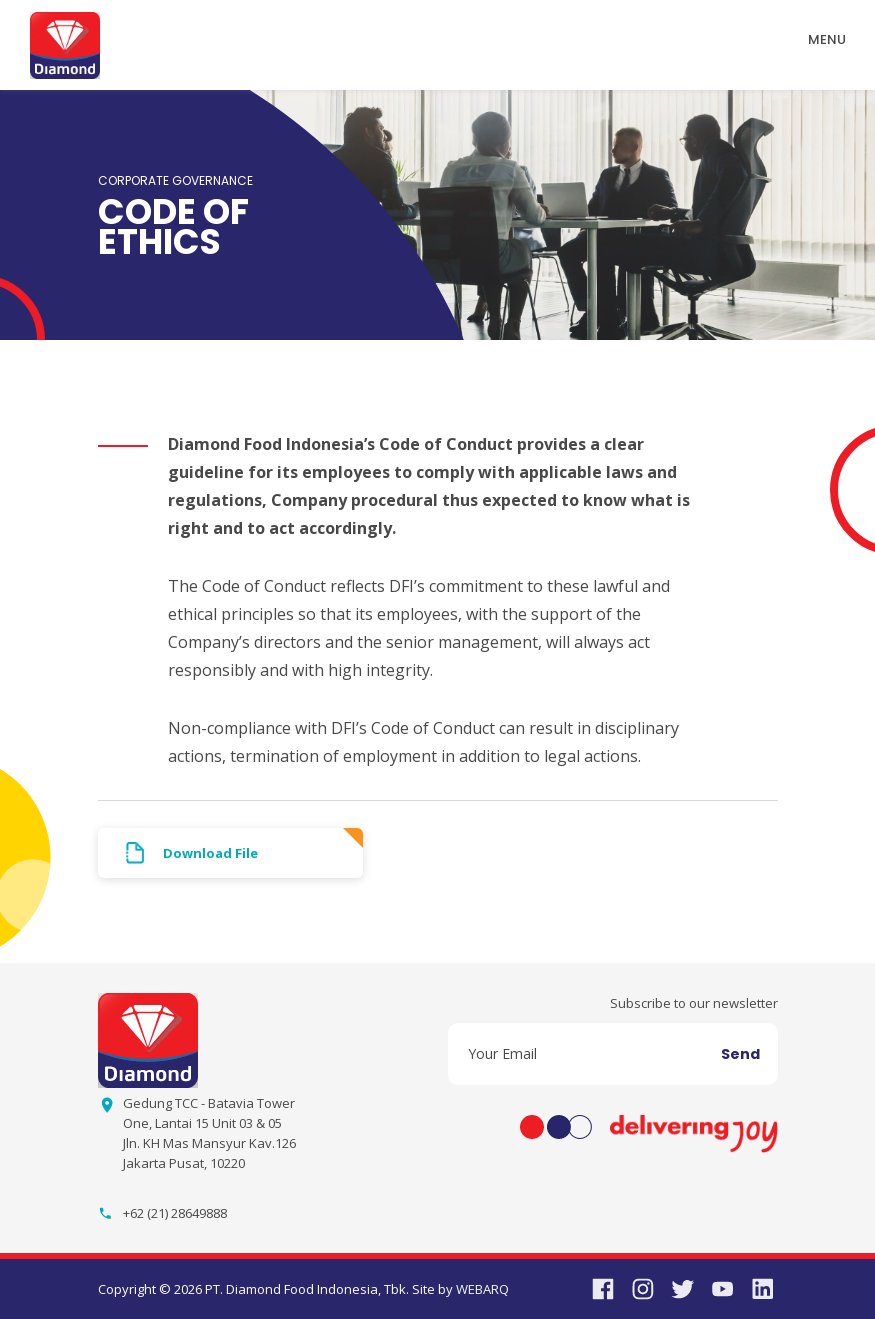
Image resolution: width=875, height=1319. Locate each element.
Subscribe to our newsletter (694, 1003)
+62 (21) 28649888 (175, 1213)
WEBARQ (482, 1289)
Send (740, 1054)
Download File (210, 853)
